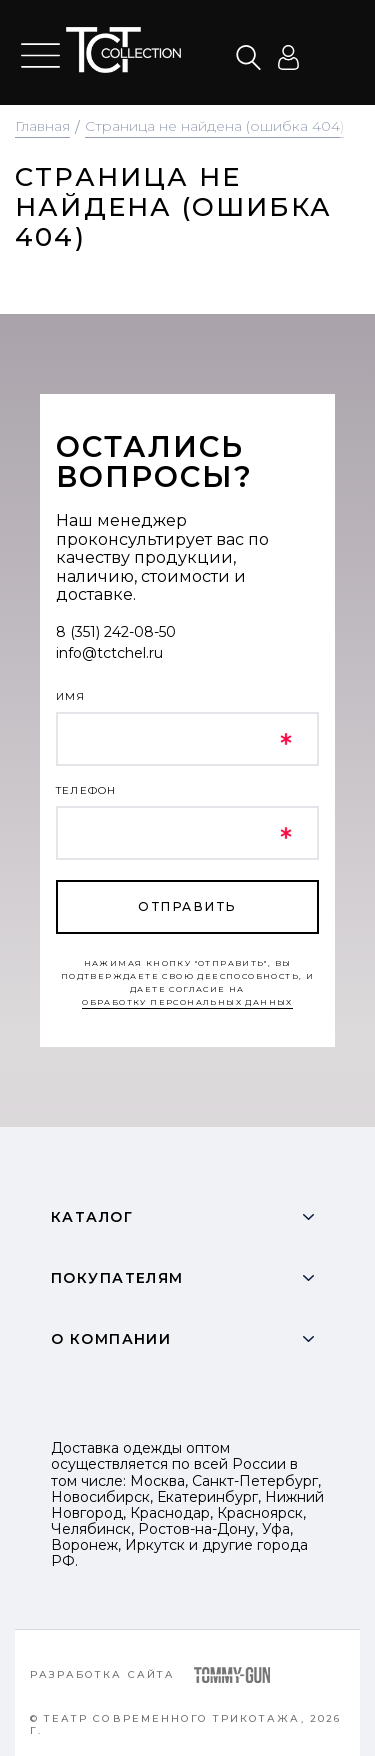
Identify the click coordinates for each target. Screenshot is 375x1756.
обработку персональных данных (187, 1002)
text (123, 50)
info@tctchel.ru (109, 653)
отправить (187, 906)
